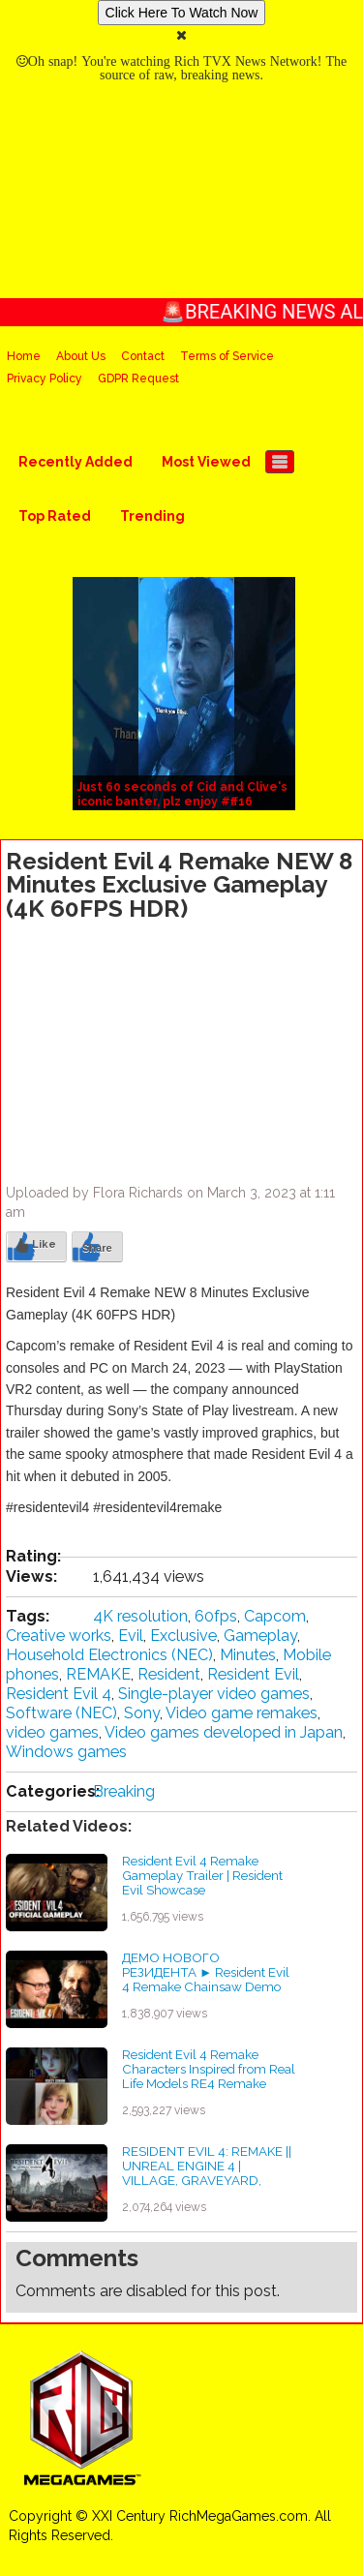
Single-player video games (214, 1693)
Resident (168, 1674)
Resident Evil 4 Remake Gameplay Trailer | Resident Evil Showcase (202, 1874)
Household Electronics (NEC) (109, 1655)
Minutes (248, 1655)
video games (52, 1732)
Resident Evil (253, 1674)
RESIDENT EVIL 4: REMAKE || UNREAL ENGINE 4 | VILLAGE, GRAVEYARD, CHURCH (206, 2172)
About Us (81, 356)
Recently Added (75, 462)
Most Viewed (206, 462)
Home (24, 356)
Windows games (66, 1752)
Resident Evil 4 (58, 1693)
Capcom (275, 1616)
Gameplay (260, 1635)
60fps (216, 1616)
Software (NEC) (61, 1713)
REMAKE (98, 1674)
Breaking (124, 1791)
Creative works (58, 1635)
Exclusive (183, 1635)
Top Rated (54, 516)
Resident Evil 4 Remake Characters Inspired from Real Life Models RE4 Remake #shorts (208, 2075)
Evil (130, 1635)
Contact (143, 356)
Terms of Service (227, 356)
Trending (152, 516)
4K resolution (140, 1616)
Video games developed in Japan (224, 1732)
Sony (142, 1713)
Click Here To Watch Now (182, 12)
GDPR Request (138, 378)
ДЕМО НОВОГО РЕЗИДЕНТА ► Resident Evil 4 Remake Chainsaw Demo (205, 1971)
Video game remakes (242, 1713)
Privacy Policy (44, 378)
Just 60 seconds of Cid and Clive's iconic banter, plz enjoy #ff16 (182, 794)
